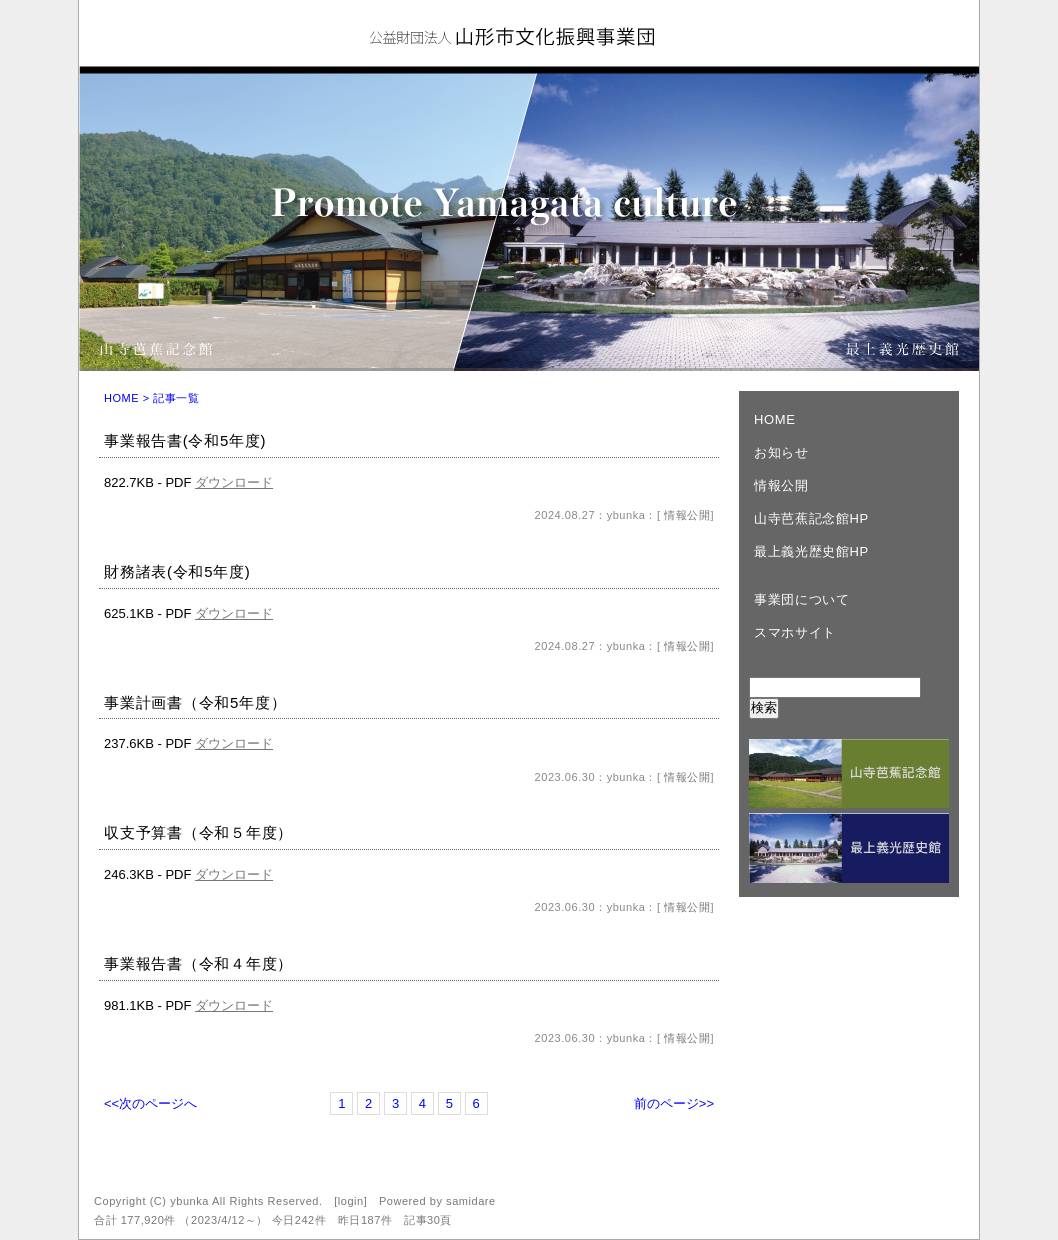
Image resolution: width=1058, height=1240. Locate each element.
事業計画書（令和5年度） (195, 702)
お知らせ (781, 452)
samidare (471, 1201)
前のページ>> (674, 1103)
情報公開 (686, 515)
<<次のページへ (150, 1103)
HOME (121, 398)
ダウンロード (234, 482)
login (351, 1201)
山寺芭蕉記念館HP (811, 518)
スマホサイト (795, 632)
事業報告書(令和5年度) (185, 440)
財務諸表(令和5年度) (177, 571)
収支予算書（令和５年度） (198, 832)
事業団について (802, 599)
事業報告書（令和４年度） (198, 963)
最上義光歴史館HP (811, 551)
